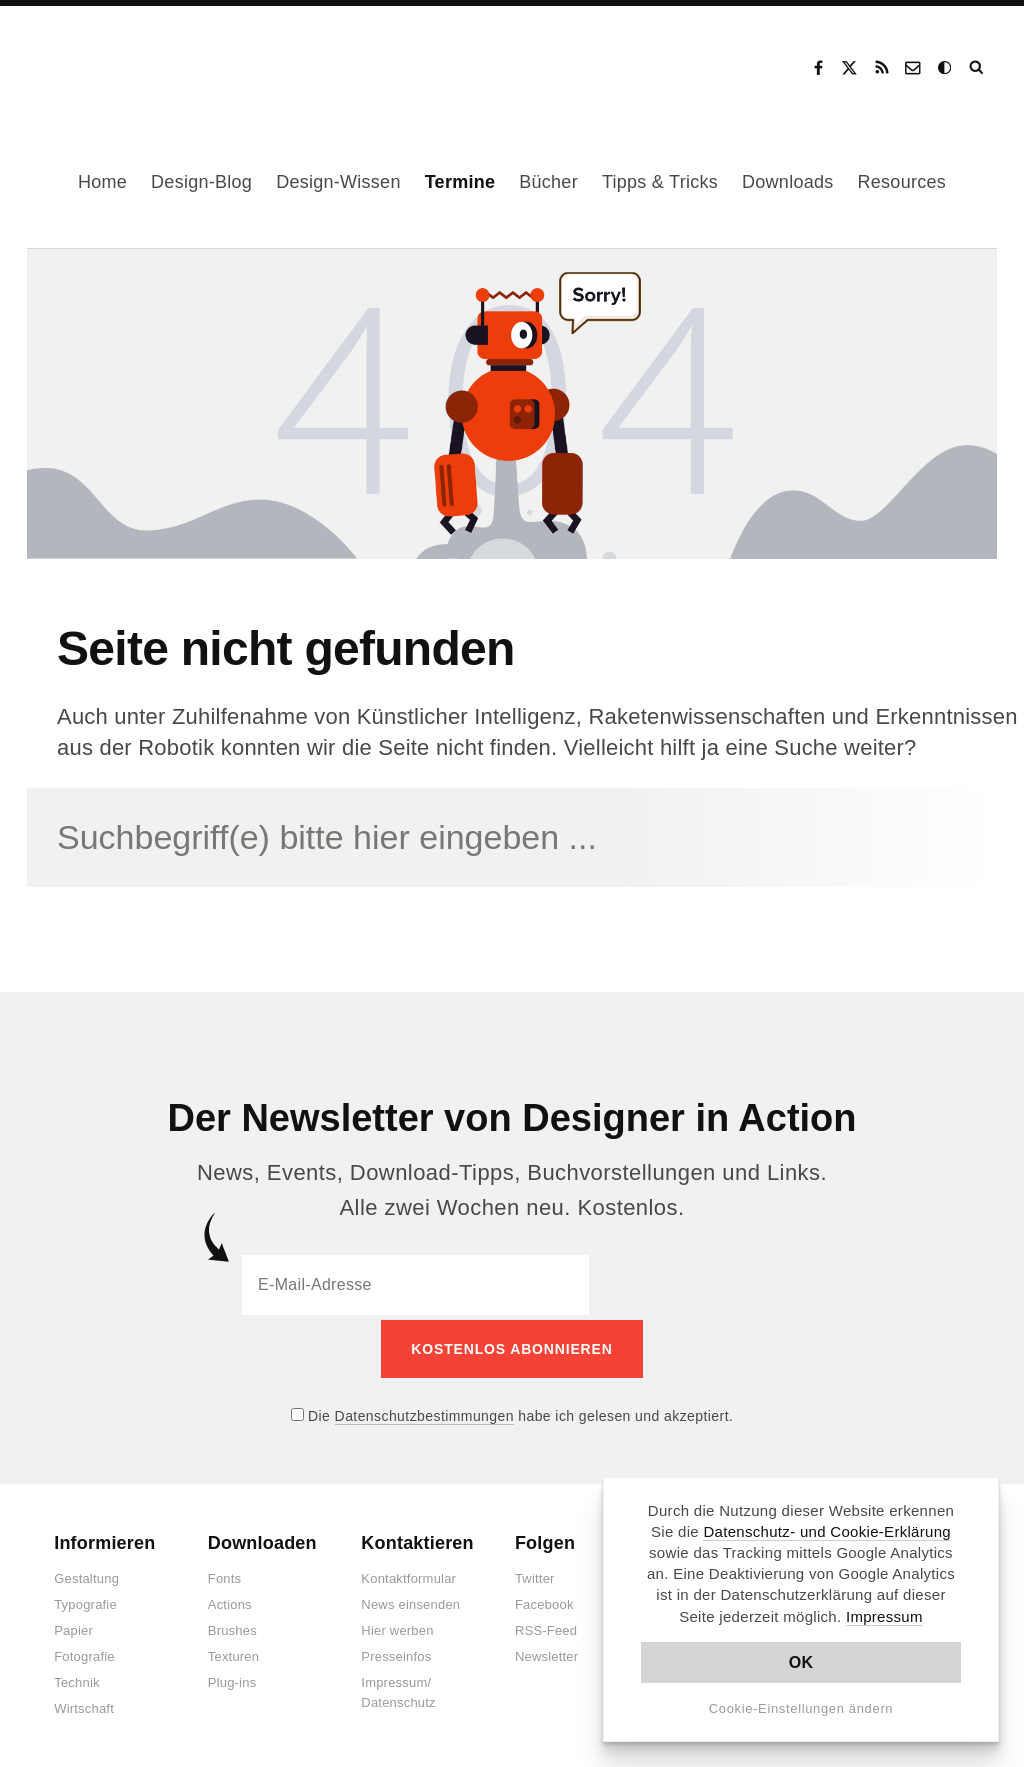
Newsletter (546, 1652)
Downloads (787, 182)
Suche (978, 68)
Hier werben (397, 1626)
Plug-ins (232, 1678)
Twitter (535, 1574)
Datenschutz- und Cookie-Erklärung (827, 1531)
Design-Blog (201, 182)
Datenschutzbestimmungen (424, 1411)
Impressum (884, 1616)
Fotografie (84, 1652)
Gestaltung (86, 1574)
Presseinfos (396, 1652)
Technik (76, 1678)
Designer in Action (134, 61)
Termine (460, 182)
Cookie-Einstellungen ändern (801, 1708)
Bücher (548, 182)
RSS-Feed (546, 1626)
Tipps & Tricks (660, 182)
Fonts (225, 1574)
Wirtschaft (84, 1704)
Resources (902, 182)
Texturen (233, 1652)
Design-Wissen (338, 182)
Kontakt (914, 68)
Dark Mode (946, 68)
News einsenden (410, 1600)
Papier (73, 1626)
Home (102, 182)
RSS (882, 68)
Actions (230, 1600)
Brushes (232, 1626)
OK (801, 1662)
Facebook (818, 68)
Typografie (85, 1600)
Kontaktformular (408, 1574)
